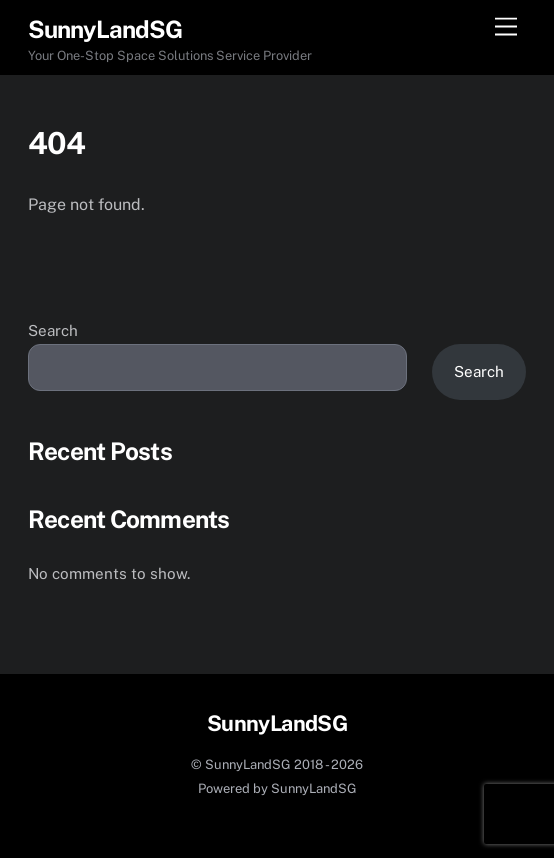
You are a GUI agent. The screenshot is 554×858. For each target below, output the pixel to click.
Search (53, 330)
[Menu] (506, 27)
